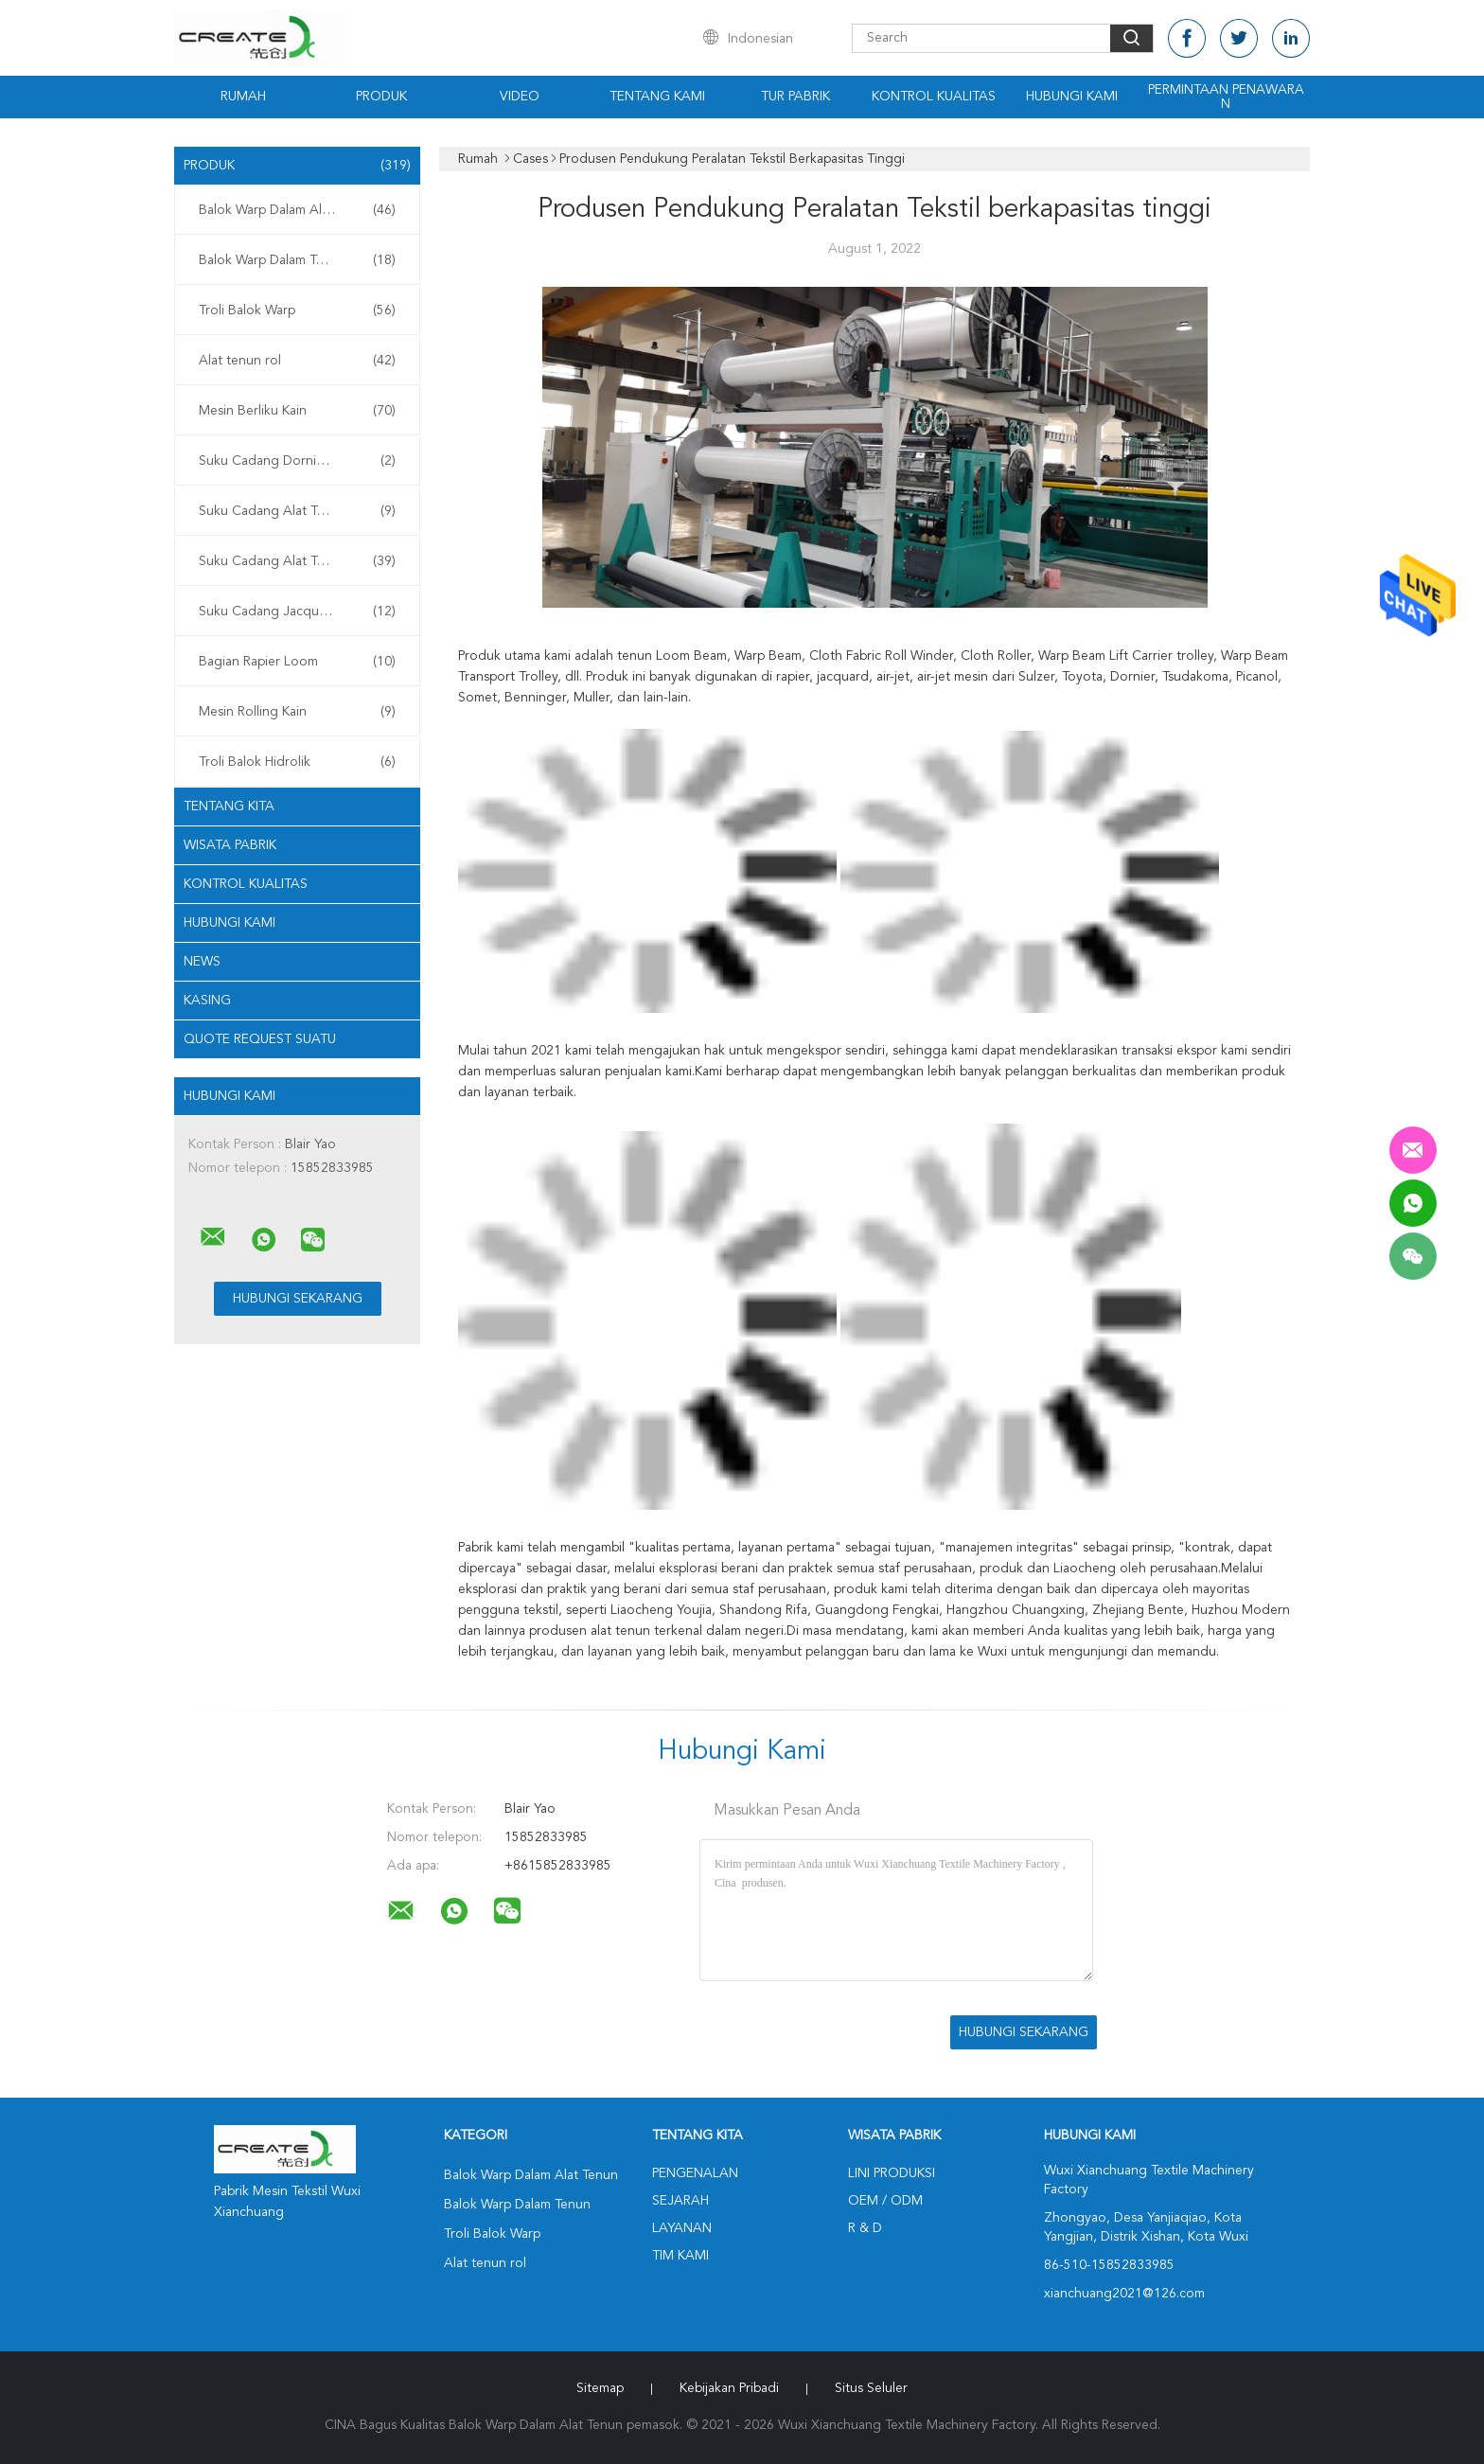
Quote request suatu (260, 1039)
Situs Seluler (871, 2388)
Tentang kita (229, 806)
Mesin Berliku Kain (297, 410)
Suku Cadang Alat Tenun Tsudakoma (302, 511)
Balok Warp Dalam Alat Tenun (297, 210)
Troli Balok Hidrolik (297, 762)
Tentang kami (657, 96)
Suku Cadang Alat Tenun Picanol (297, 561)
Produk (381, 96)
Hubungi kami (1072, 96)
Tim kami (680, 2255)
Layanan (682, 2228)
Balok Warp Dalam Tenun (297, 260)
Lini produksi (891, 2173)
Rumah (243, 96)
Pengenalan (695, 2173)
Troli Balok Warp (297, 310)
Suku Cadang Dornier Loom (297, 461)
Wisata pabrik (230, 845)
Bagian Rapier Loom (297, 661)
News (202, 961)
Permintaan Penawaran (1226, 97)
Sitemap (600, 2388)
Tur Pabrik (795, 96)
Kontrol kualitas (934, 96)
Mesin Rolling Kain (297, 711)
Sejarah (680, 2200)
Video (519, 96)
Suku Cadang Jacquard (297, 611)
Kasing (207, 1000)
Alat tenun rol (297, 360)
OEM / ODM (885, 2200)
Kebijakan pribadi (729, 2388)
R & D (865, 2228)
